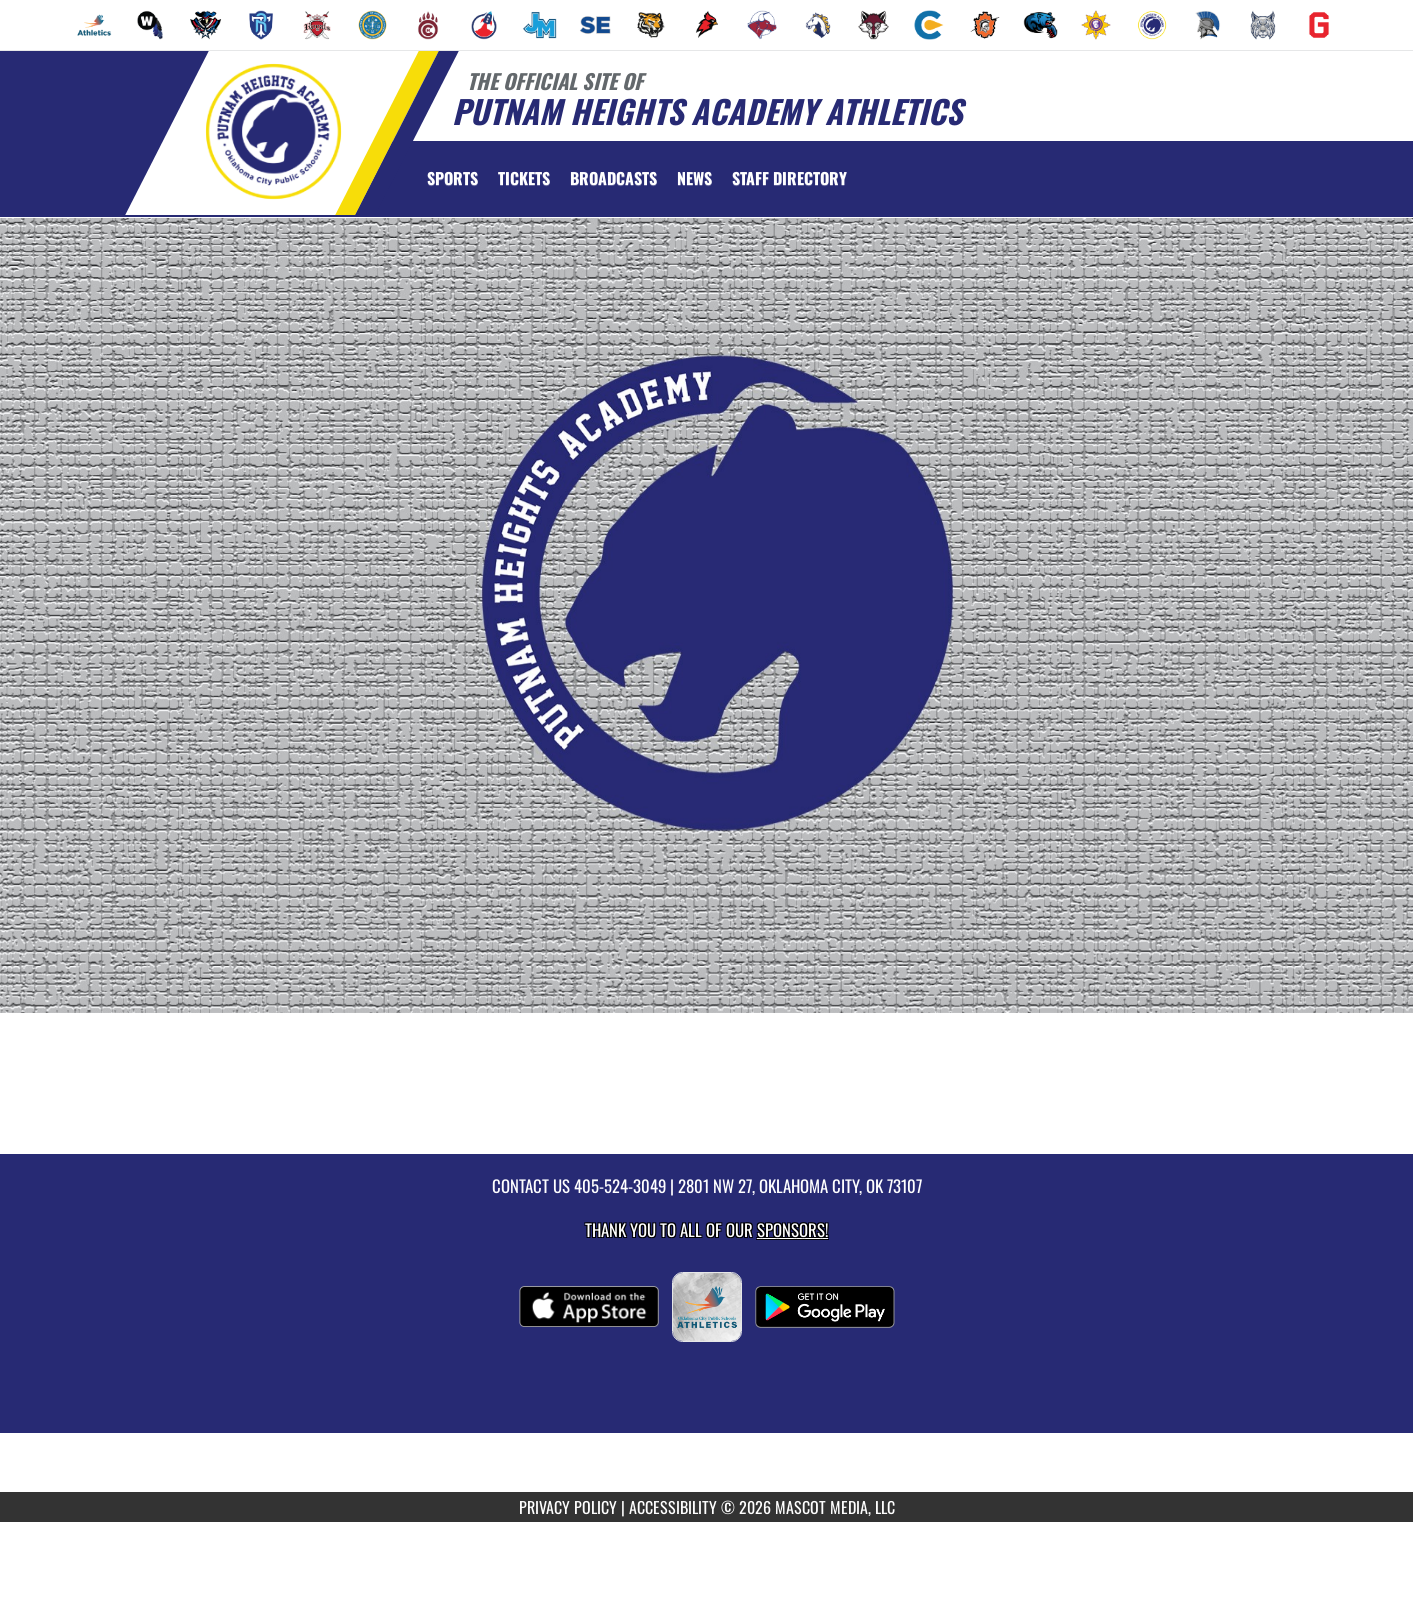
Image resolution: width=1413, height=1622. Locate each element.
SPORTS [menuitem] (452, 178)
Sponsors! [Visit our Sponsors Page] (792, 1229)
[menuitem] (94, 25)
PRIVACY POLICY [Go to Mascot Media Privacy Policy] (568, 1507)
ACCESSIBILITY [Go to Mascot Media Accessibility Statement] (673, 1507)
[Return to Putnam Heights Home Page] (272, 131)
